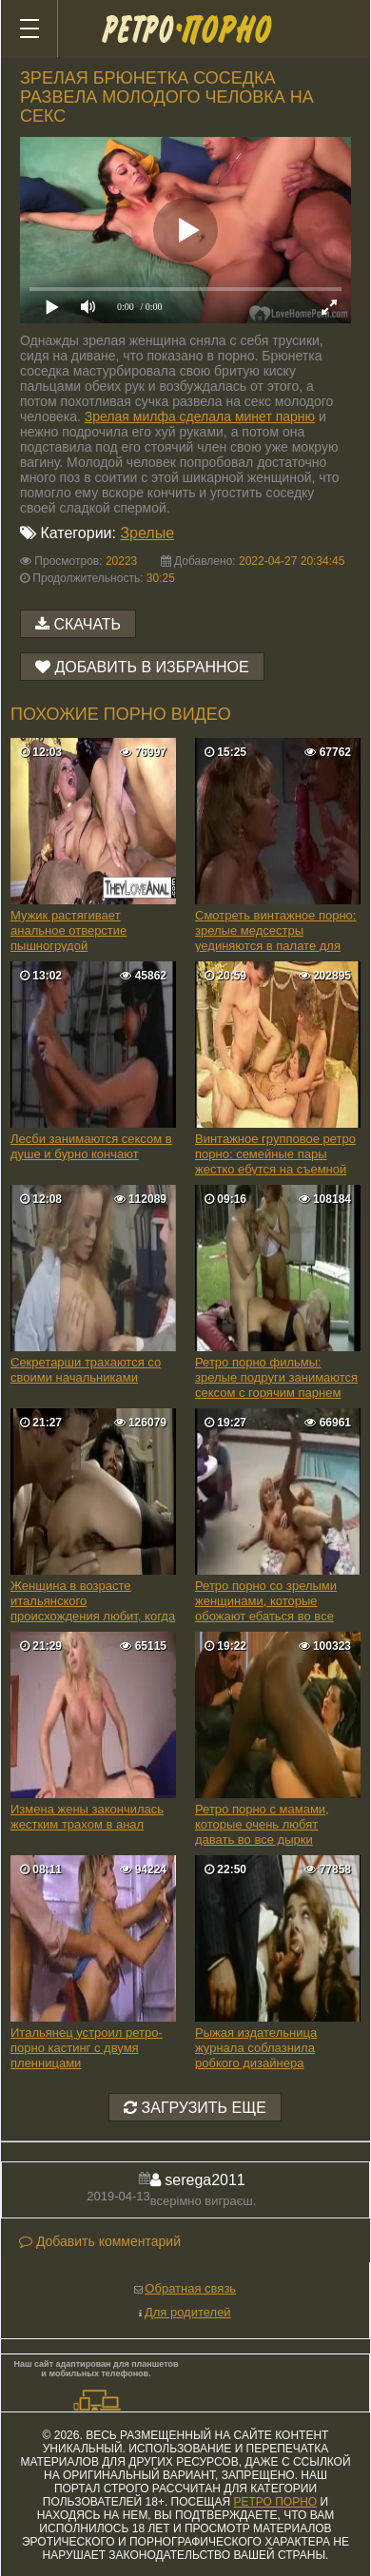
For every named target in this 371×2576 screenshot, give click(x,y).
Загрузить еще (195, 2108)
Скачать (87, 624)
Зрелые (147, 533)
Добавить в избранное (151, 667)
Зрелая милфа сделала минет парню (200, 416)
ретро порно (275, 2501)
